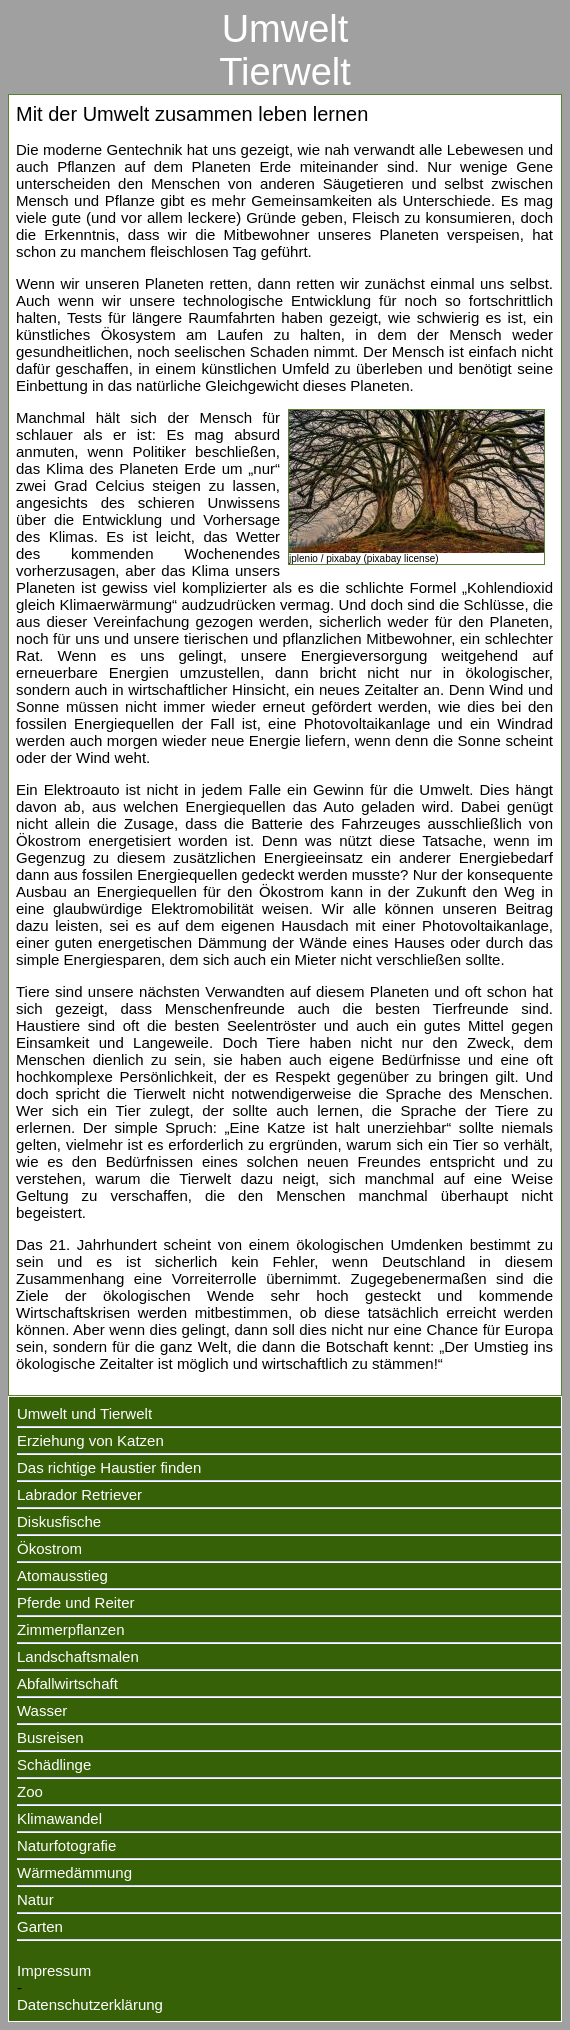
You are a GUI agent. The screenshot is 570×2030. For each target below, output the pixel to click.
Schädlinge (54, 1764)
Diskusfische (59, 1521)
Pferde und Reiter (76, 1602)
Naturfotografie (66, 1845)
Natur (35, 1899)
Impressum (54, 1970)
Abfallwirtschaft (67, 1683)
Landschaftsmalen (78, 1656)
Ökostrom (49, 1548)
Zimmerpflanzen (71, 1629)
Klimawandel (59, 1818)
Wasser (42, 1710)
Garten (40, 1926)
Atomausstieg (62, 1575)
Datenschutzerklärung (90, 2004)
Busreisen (50, 1737)
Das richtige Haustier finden (109, 1467)
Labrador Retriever (79, 1494)
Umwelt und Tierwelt (84, 1413)
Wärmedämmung (74, 1872)
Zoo (30, 1791)
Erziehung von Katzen (90, 1440)
